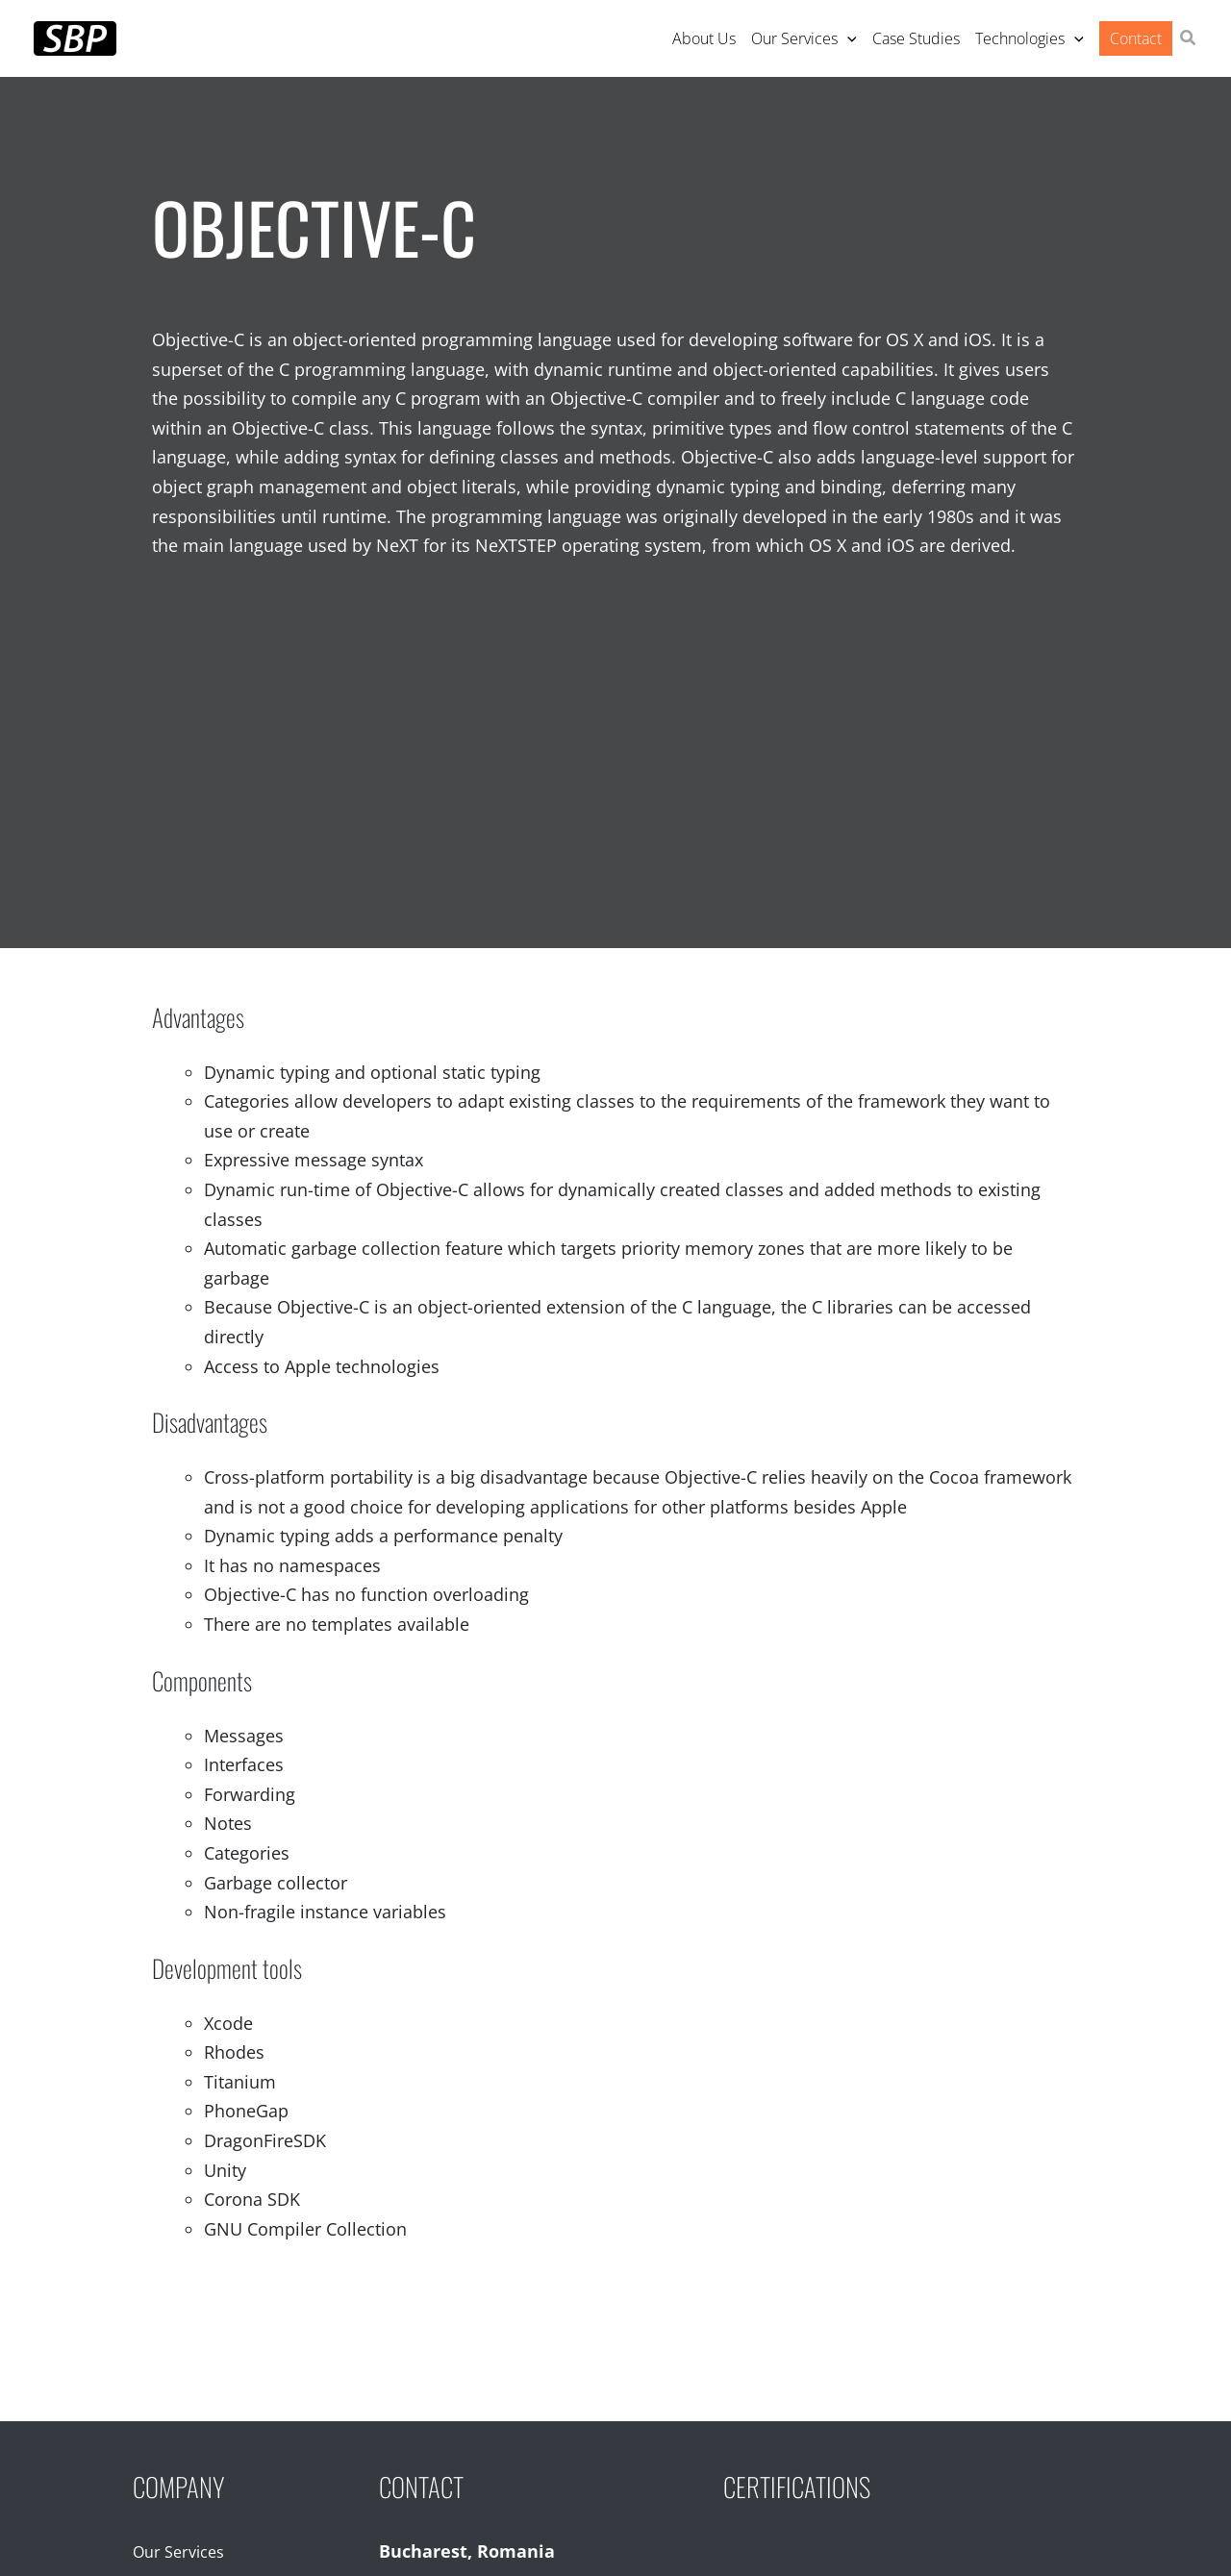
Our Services (178, 2552)
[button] (1188, 39)
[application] (847, 38)
